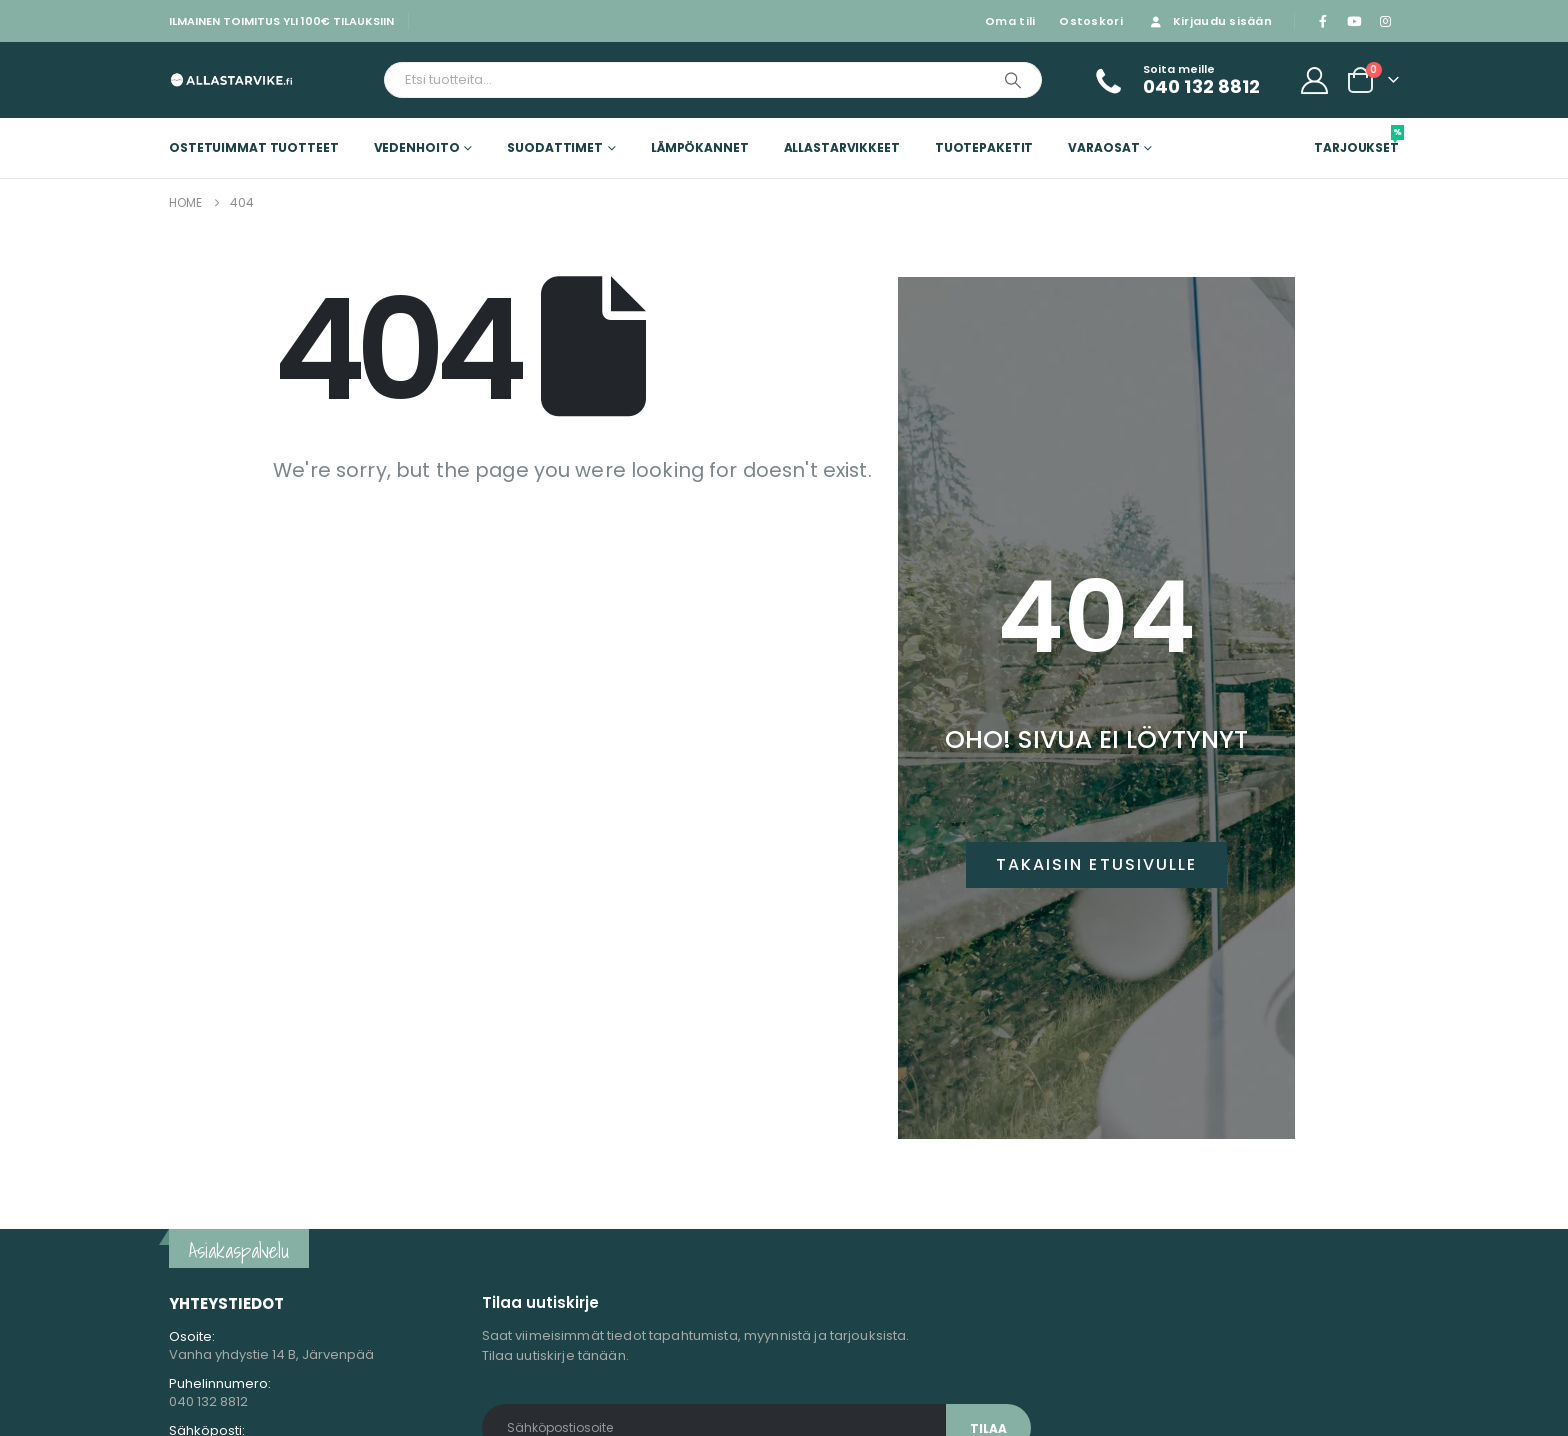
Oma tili (1010, 21)
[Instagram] (1385, 21)
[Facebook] (1323, 21)
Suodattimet (555, 147)
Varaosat (1103, 147)
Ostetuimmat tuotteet (254, 147)
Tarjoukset (1356, 140)
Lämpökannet (700, 147)
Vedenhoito (417, 147)
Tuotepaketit (984, 147)
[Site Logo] (231, 79)
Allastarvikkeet (842, 147)
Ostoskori (1090, 21)
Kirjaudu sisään (1209, 21)
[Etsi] (1013, 80)
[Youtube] (1354, 21)
